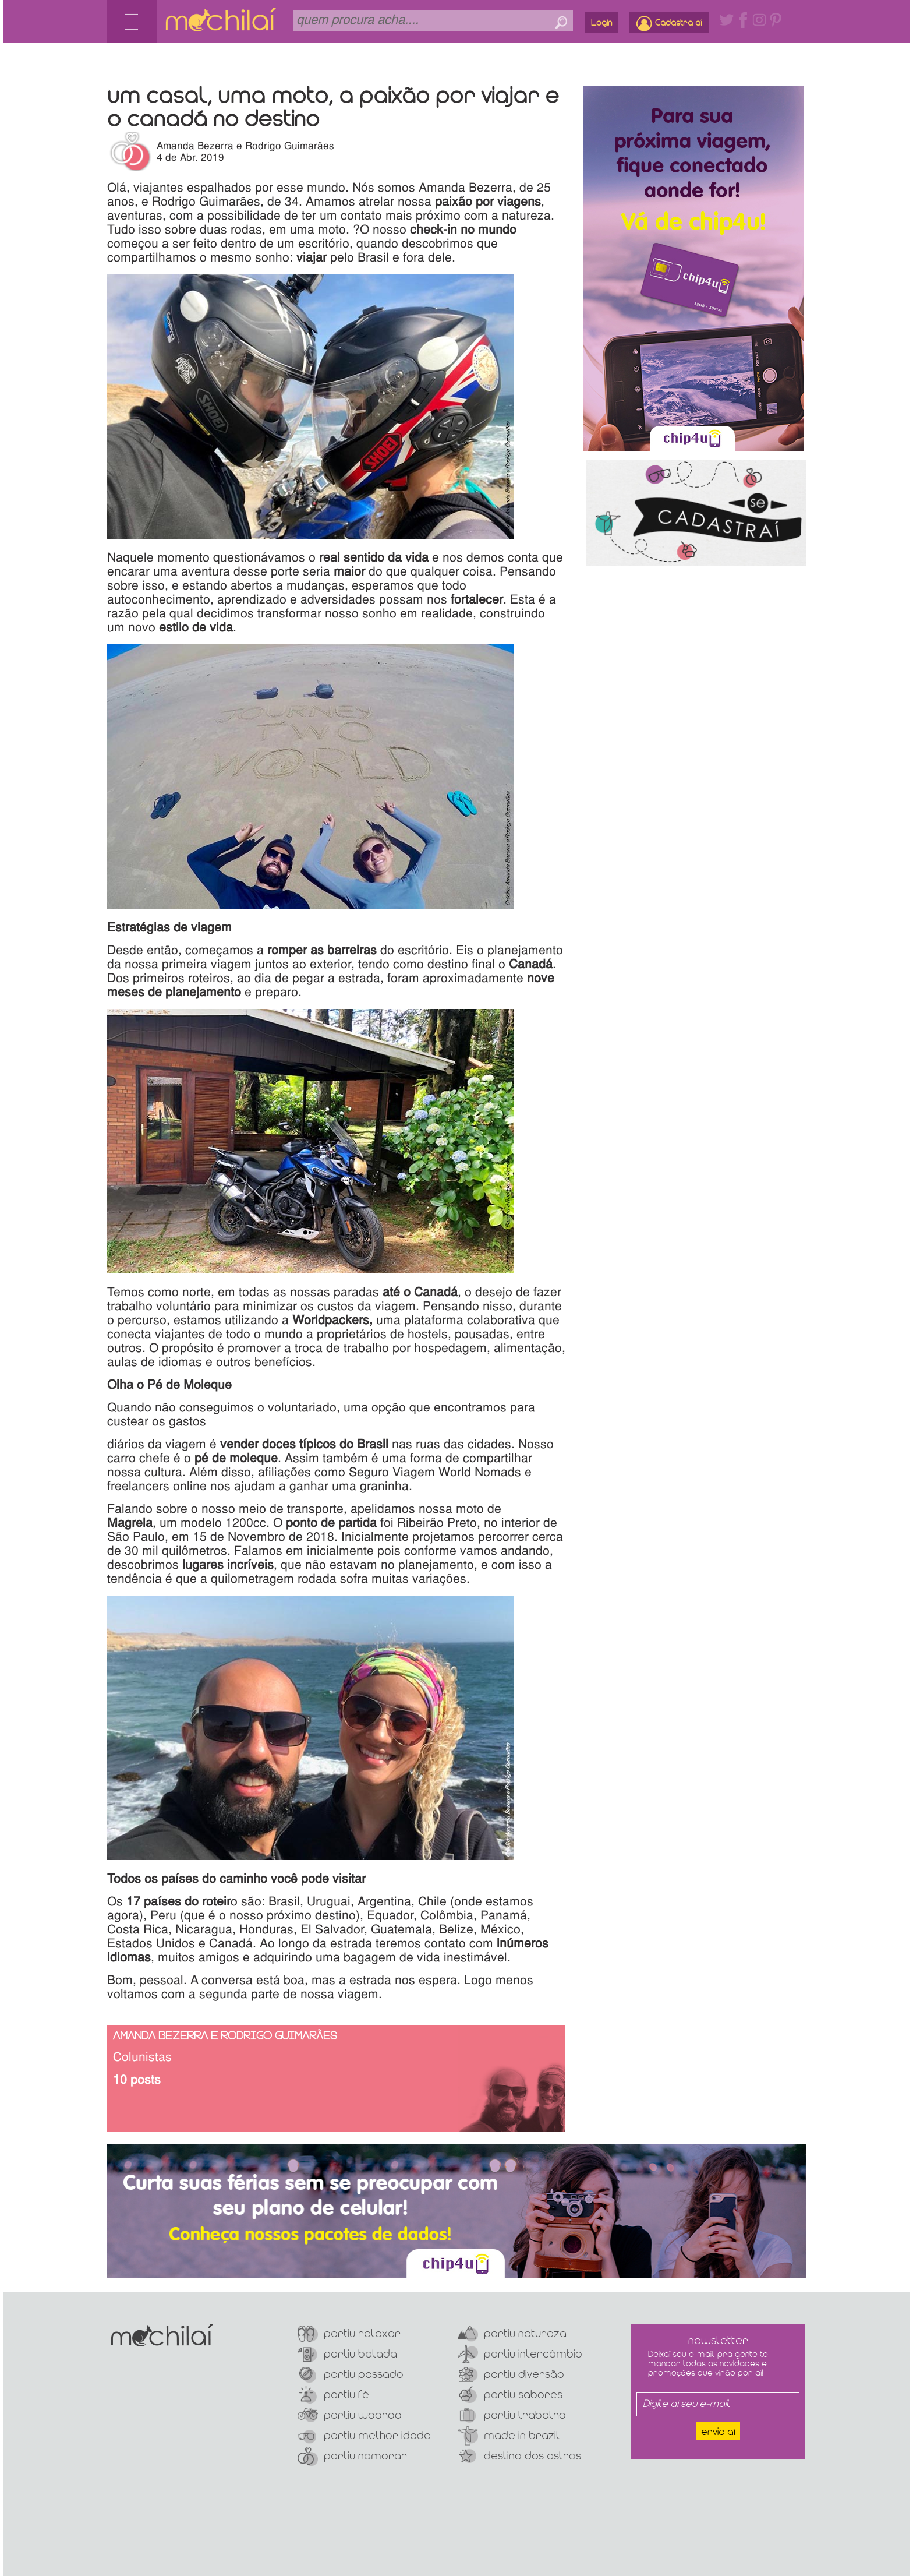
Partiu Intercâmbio (520, 2354)
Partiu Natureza (512, 2334)
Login (601, 23)
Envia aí (718, 2432)
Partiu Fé (333, 2395)
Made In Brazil (509, 2436)
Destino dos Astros (519, 2456)
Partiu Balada (347, 2354)
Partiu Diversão (511, 2375)
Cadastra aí (669, 23)
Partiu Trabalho (512, 2415)
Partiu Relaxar (349, 2334)
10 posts (137, 2080)
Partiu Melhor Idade (364, 2436)
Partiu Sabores (510, 2395)
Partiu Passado (351, 2375)
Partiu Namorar (352, 2456)
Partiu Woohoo (350, 2415)
